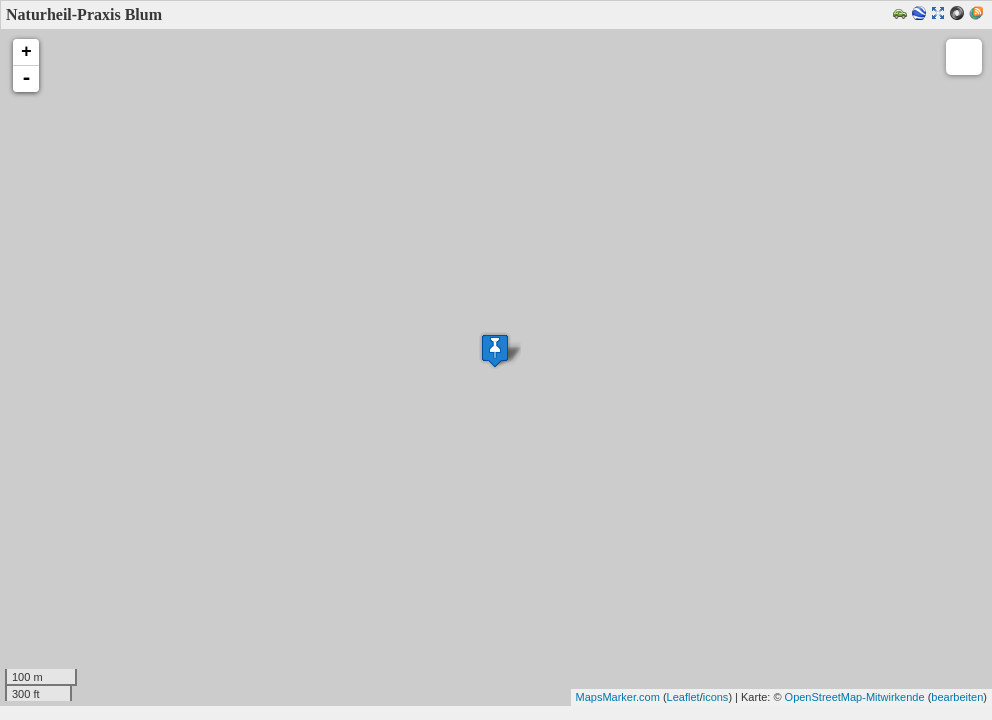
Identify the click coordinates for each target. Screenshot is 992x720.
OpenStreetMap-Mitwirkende (855, 697)
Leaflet (683, 697)
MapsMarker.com (618, 697)
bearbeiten (957, 697)
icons (716, 697)
